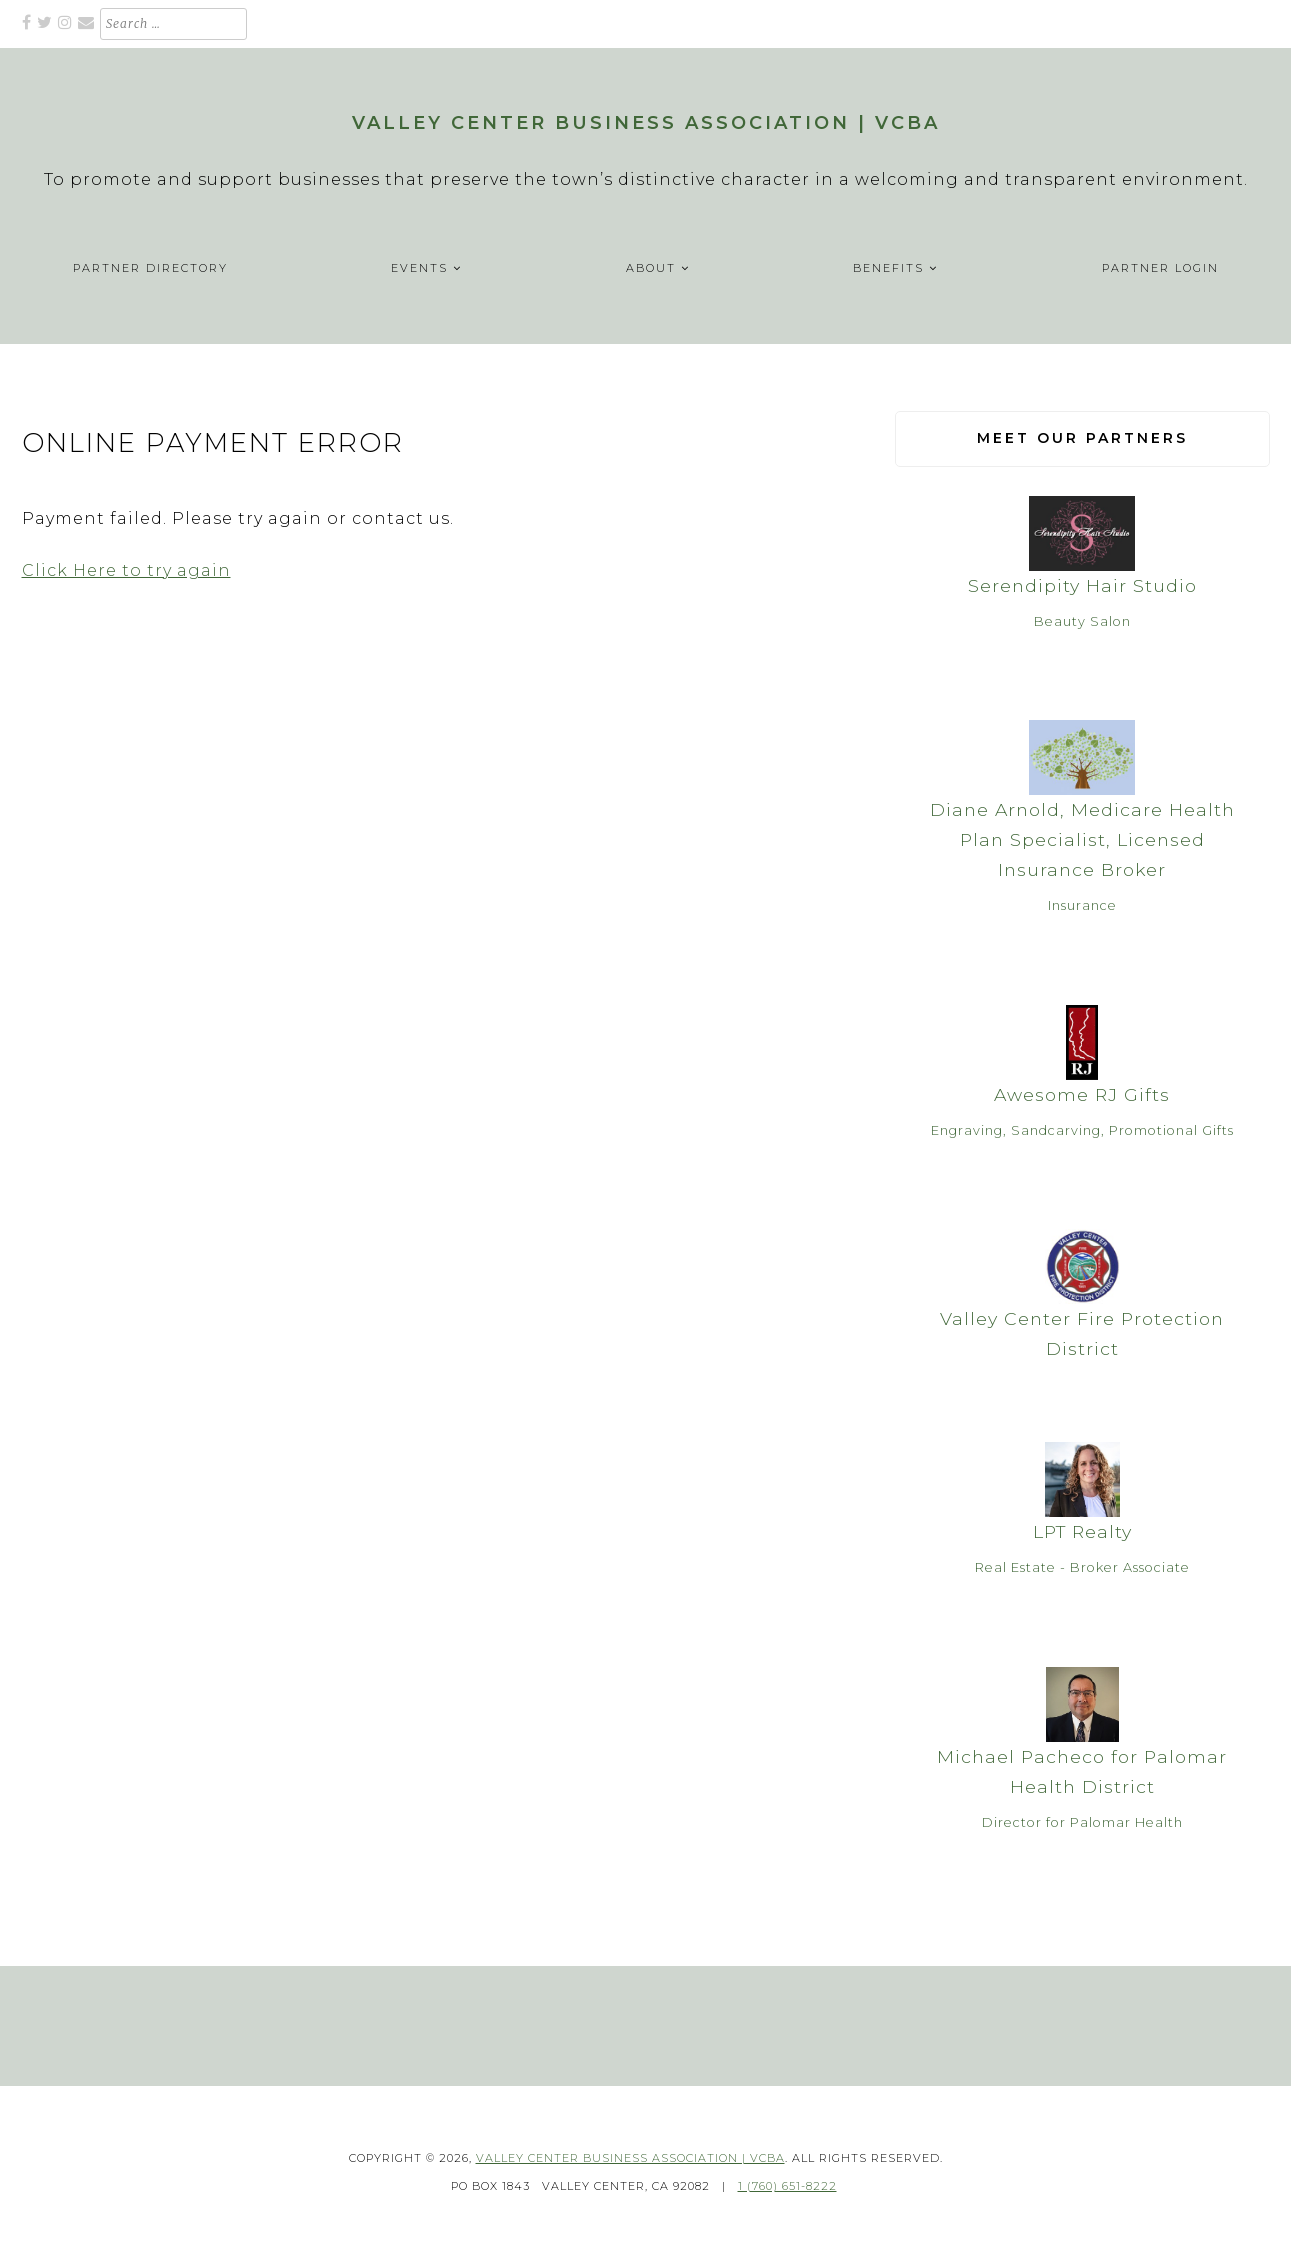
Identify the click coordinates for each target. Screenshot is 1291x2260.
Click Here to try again (126, 570)
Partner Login (1160, 268)
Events (419, 268)
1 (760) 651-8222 (787, 2186)
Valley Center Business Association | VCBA (646, 123)
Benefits (888, 268)
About (651, 268)
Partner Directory (150, 268)
